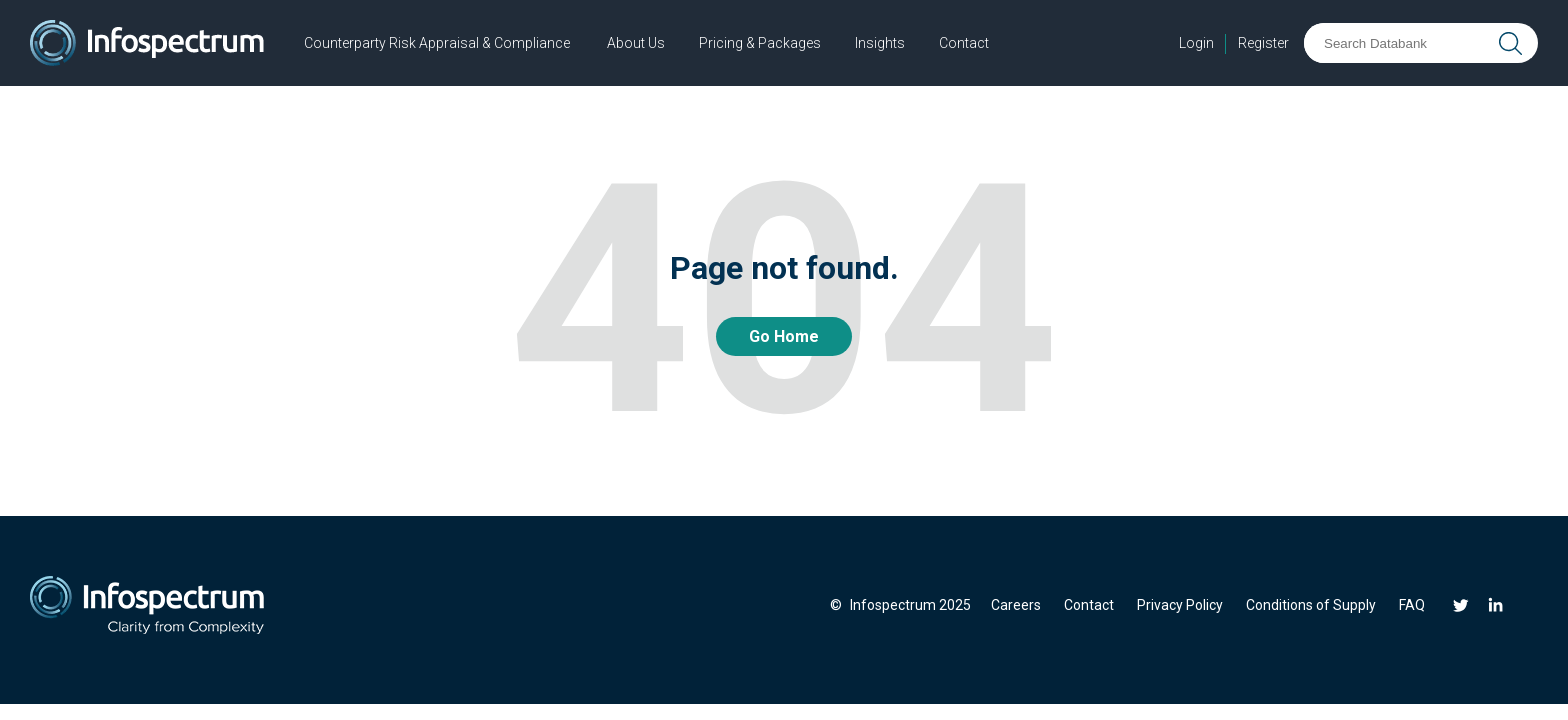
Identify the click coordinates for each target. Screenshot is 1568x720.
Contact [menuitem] (1089, 605)
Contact (964, 43)
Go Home (784, 336)
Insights (880, 43)
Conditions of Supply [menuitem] (1311, 605)
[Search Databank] (1398, 43)
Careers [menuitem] (1016, 605)
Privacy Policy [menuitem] (1180, 605)
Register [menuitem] (1263, 43)
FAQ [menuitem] (1412, 605)
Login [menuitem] (1196, 43)
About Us (636, 43)
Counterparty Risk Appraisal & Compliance (437, 43)
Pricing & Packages (760, 43)
